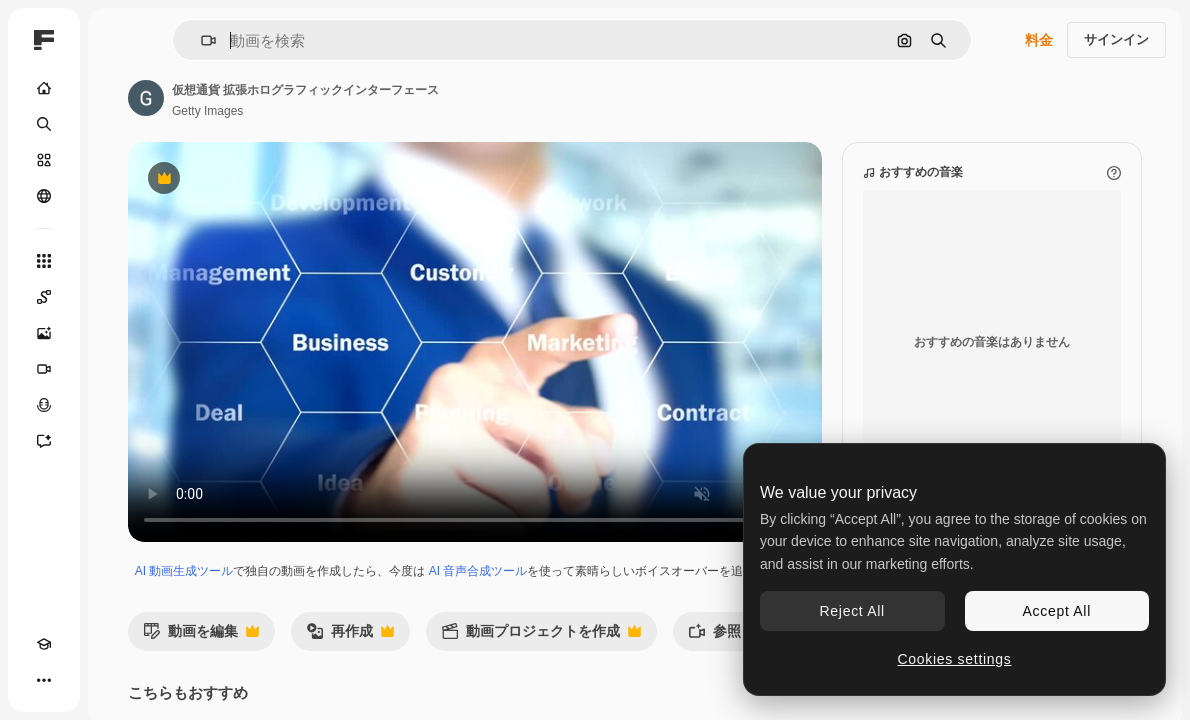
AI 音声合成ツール (478, 571)
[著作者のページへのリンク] (146, 98)
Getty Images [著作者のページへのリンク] (207, 111)
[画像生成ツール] (44, 333)
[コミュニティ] (44, 196)
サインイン (1116, 39)
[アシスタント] (44, 441)
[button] (200, 40)
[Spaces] (44, 297)
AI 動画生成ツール (184, 571)
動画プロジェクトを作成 (541, 636)
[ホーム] (44, 88)
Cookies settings (955, 659)
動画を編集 (201, 636)
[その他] (44, 680)
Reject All (852, 611)
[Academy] (44, 644)
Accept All (1057, 611)
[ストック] (44, 160)
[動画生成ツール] (44, 369)
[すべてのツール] (44, 261)
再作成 (350, 636)
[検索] (44, 124)
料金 (1039, 40)
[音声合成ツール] (44, 405)
